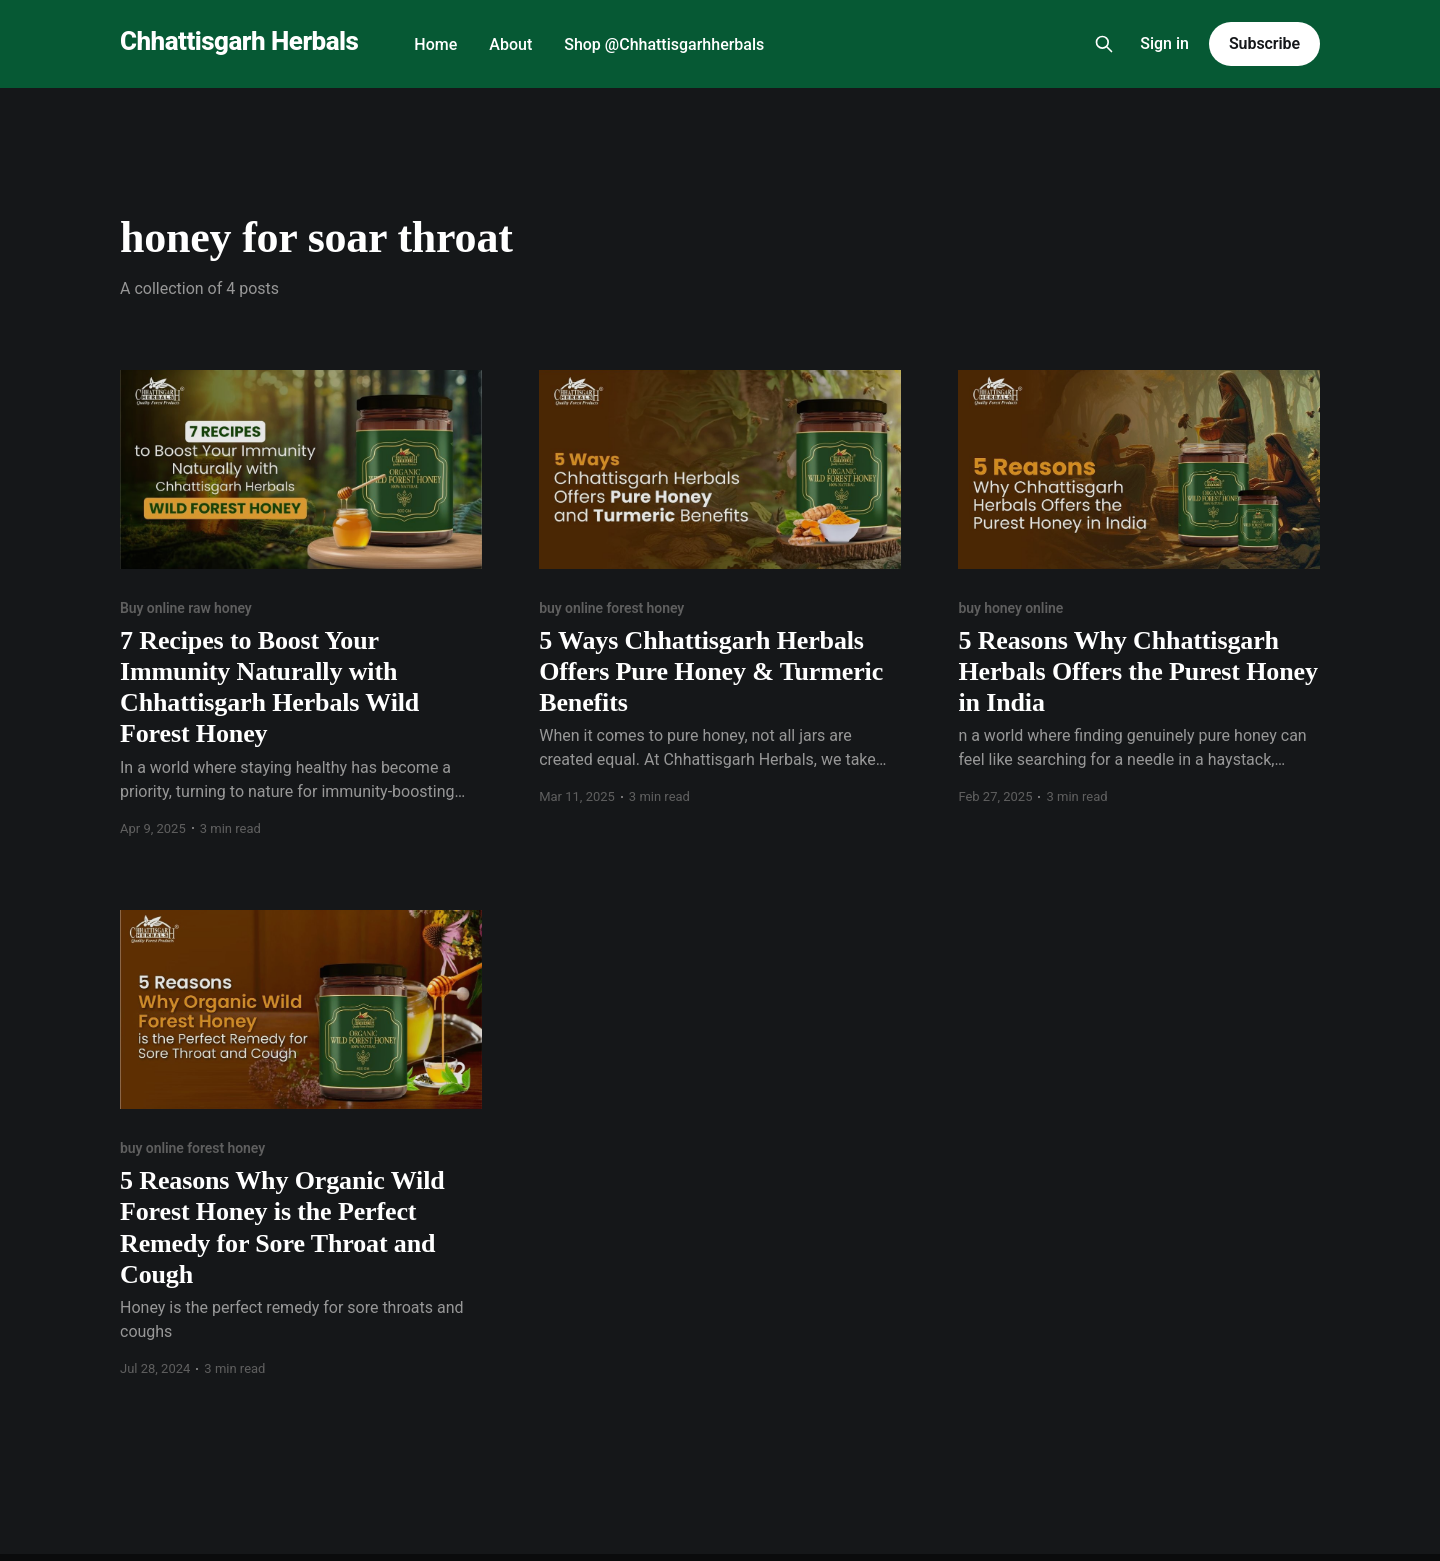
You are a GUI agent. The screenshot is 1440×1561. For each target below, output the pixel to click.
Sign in (1164, 43)
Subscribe (1264, 43)
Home (435, 44)
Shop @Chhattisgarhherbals (664, 44)
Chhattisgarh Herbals (239, 41)
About (510, 44)
